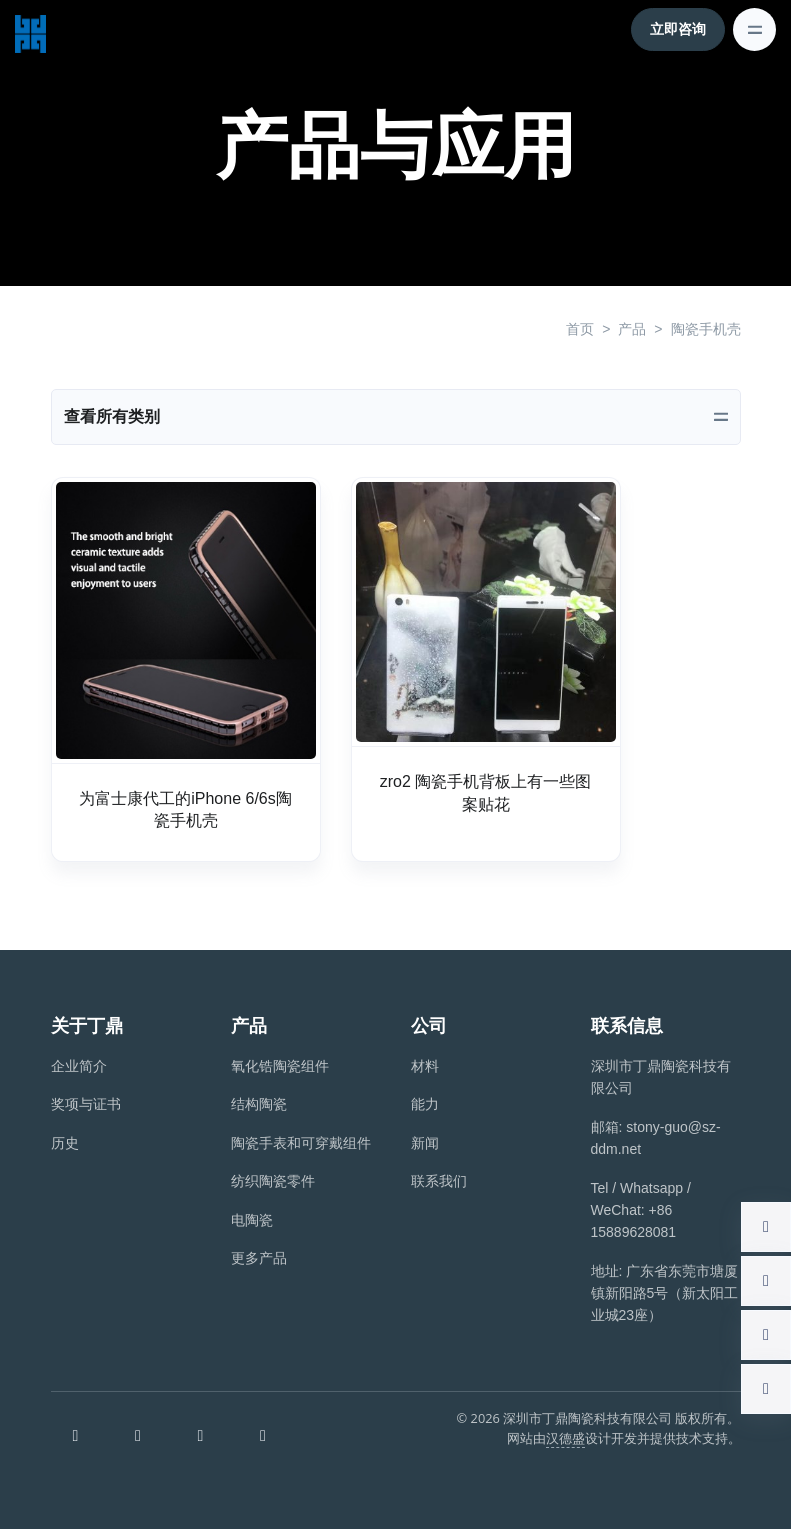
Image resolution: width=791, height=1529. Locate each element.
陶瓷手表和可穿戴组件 (301, 1143)
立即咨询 (678, 29)
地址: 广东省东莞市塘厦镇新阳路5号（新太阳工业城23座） (665, 1293)
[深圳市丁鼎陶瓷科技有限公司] (30, 29)
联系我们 (439, 1181)
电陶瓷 (252, 1220)
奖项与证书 (86, 1104)
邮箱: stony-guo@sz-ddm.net (656, 1138)
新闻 (425, 1143)
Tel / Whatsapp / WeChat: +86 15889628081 (641, 1210)
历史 (65, 1143)
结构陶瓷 (259, 1104)
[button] (766, 1227)
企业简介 (79, 1066)
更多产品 (259, 1258)
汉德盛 (565, 1438)
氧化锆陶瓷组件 (280, 1066)
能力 (425, 1104)
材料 (425, 1066)
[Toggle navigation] (754, 29)
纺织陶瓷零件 (273, 1181)
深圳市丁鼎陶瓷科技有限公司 (661, 1077)
